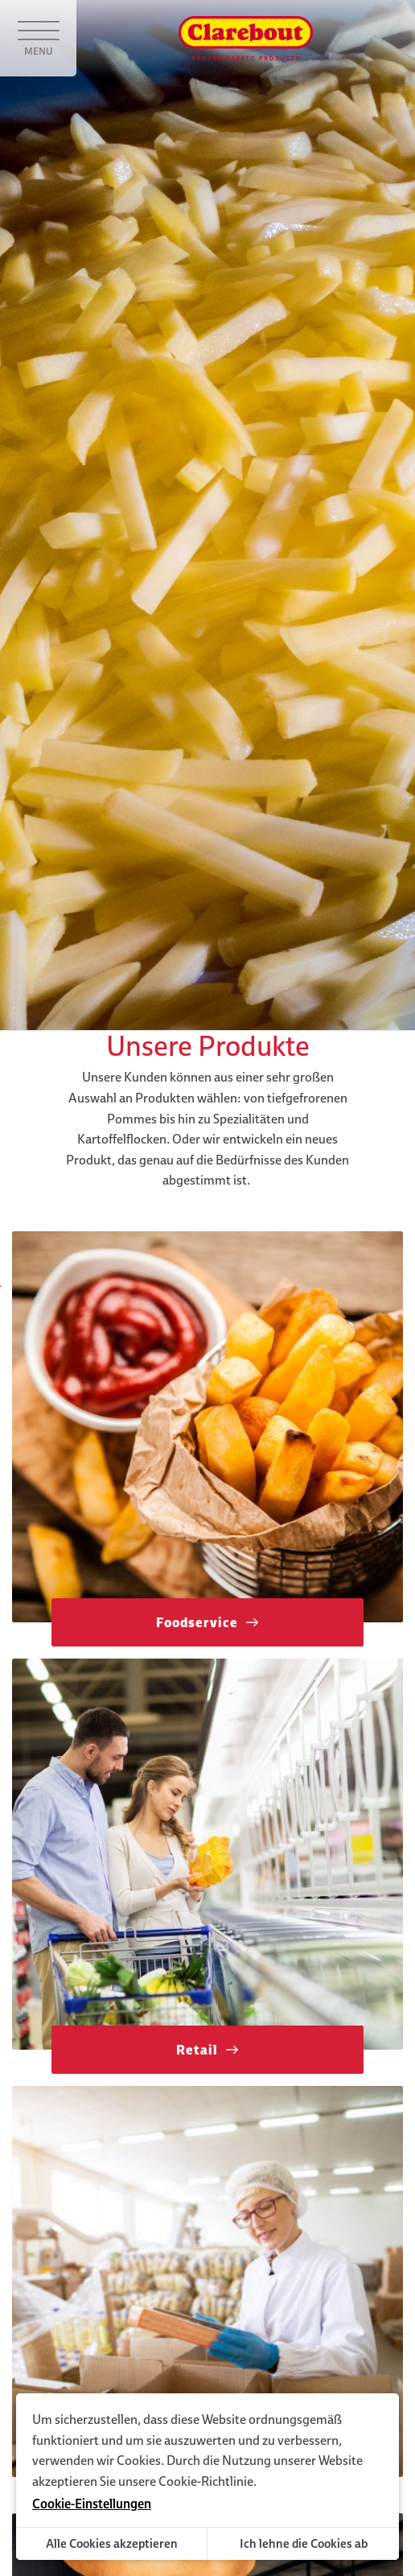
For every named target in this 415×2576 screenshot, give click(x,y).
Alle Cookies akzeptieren (112, 2543)
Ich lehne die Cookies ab (304, 2543)
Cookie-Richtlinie (205, 2481)
